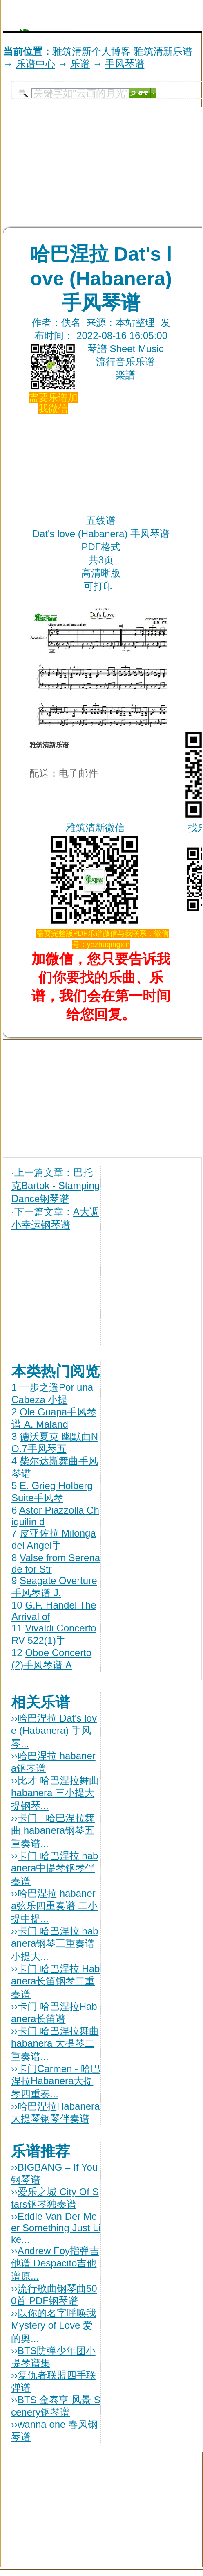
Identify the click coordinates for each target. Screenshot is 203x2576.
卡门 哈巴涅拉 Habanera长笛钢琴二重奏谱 (55, 1981)
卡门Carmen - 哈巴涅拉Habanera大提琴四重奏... (55, 2081)
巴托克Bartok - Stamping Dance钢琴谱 (55, 1185)
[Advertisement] (106, 15)
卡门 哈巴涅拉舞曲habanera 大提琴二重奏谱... (55, 2043)
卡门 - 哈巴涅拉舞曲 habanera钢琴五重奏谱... (53, 1830)
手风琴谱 (124, 63)
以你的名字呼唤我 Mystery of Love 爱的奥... (53, 2325)
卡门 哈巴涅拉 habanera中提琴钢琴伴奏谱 (54, 1868)
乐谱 (80, 63)
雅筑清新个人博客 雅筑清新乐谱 (122, 51)
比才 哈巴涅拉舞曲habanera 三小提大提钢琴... (55, 1793)
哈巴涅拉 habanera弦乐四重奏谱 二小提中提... (54, 1906)
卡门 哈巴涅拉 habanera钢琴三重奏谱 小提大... (54, 1943)
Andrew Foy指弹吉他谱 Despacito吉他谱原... (55, 2263)
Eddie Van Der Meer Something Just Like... (55, 2228)
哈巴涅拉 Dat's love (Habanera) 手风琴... (54, 1731)
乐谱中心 (35, 63)
